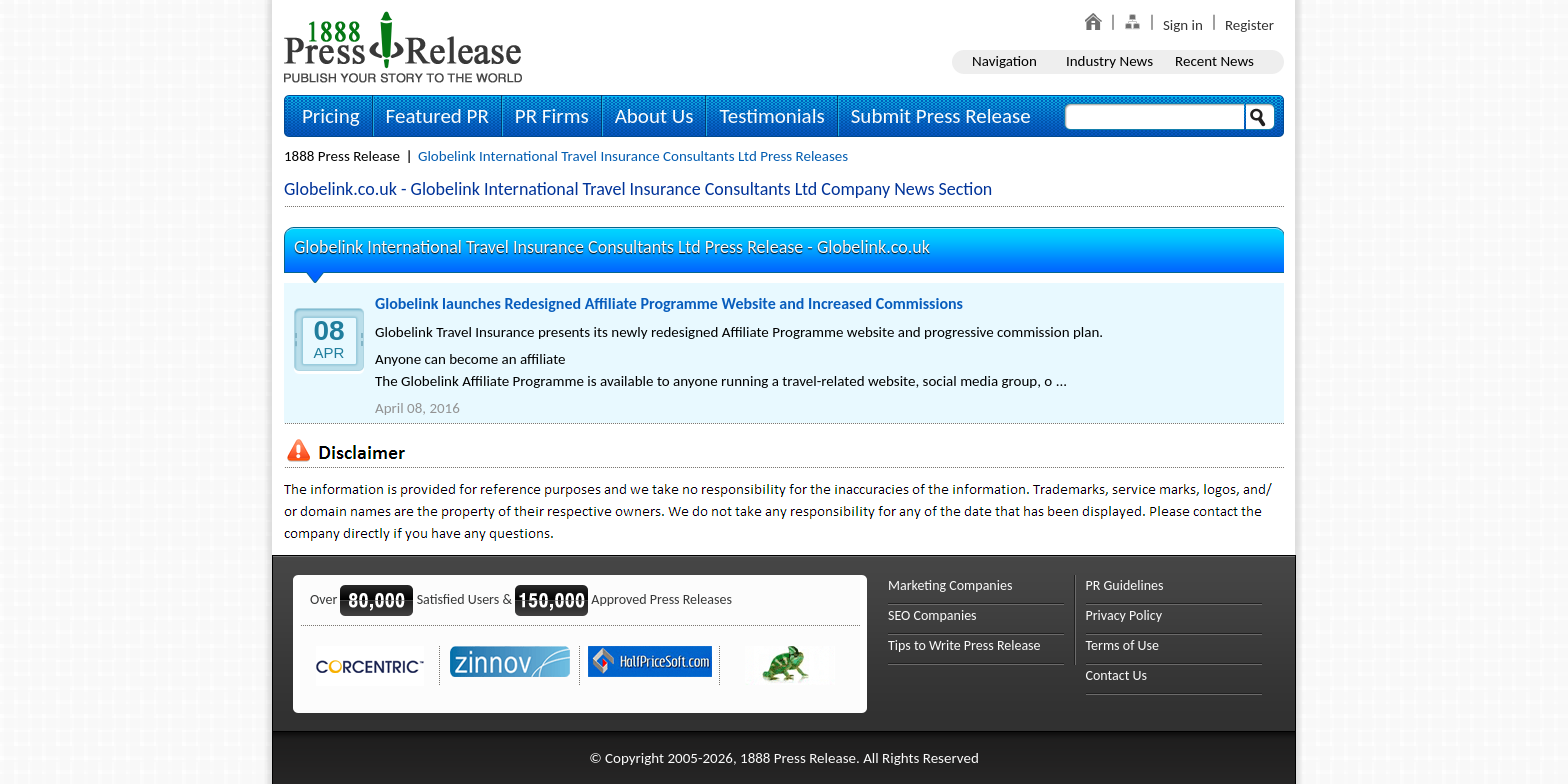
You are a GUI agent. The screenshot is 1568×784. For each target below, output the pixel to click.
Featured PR (437, 116)
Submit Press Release (941, 116)
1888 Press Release (342, 156)
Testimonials (771, 116)
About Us (654, 116)
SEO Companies (932, 615)
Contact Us (1117, 675)
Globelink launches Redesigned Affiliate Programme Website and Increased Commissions (669, 303)
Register (1249, 25)
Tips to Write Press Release (964, 645)
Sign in (1183, 25)
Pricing (331, 116)
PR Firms (552, 116)
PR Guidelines (1125, 585)
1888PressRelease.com (403, 46)
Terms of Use (1123, 645)
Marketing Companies (950, 585)
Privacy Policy (1124, 615)
